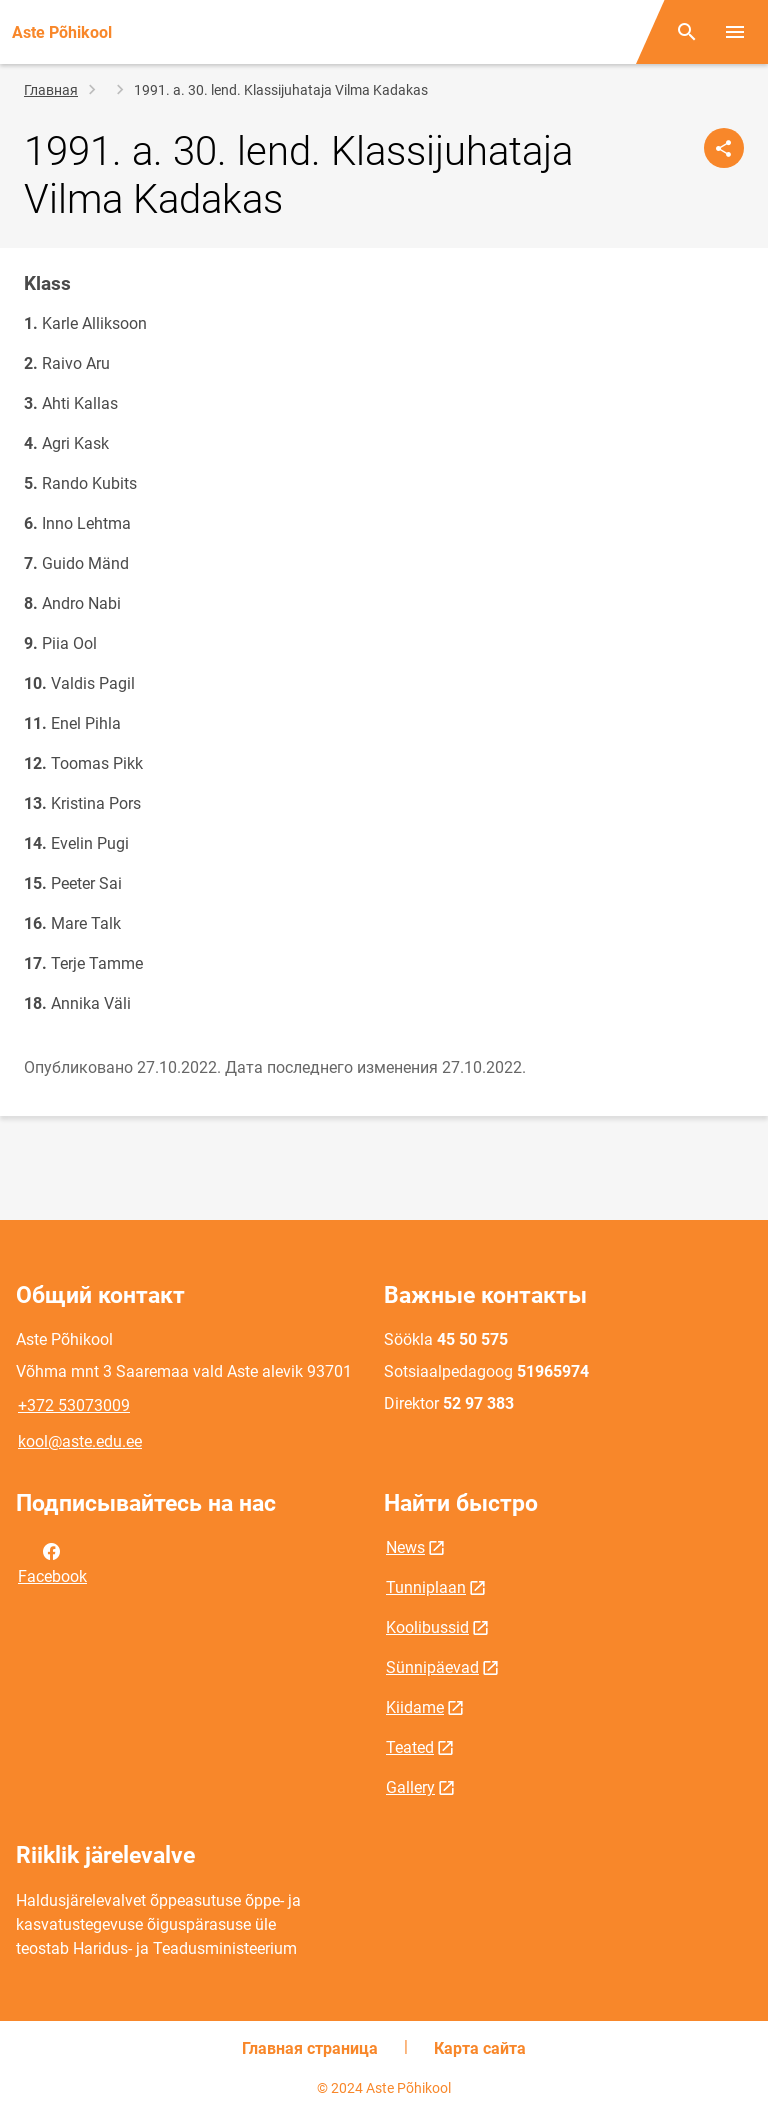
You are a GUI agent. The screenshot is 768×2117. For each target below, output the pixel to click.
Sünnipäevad (432, 1667)
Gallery (410, 1787)
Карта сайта (480, 2048)
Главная (51, 90)
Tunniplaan (426, 1587)
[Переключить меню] (735, 32)
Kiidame (415, 1707)
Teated (410, 1747)
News (405, 1547)
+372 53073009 (74, 1405)
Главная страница (310, 2048)
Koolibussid (427, 1627)
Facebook (52, 1562)
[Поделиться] (724, 148)
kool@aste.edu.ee (80, 1441)
